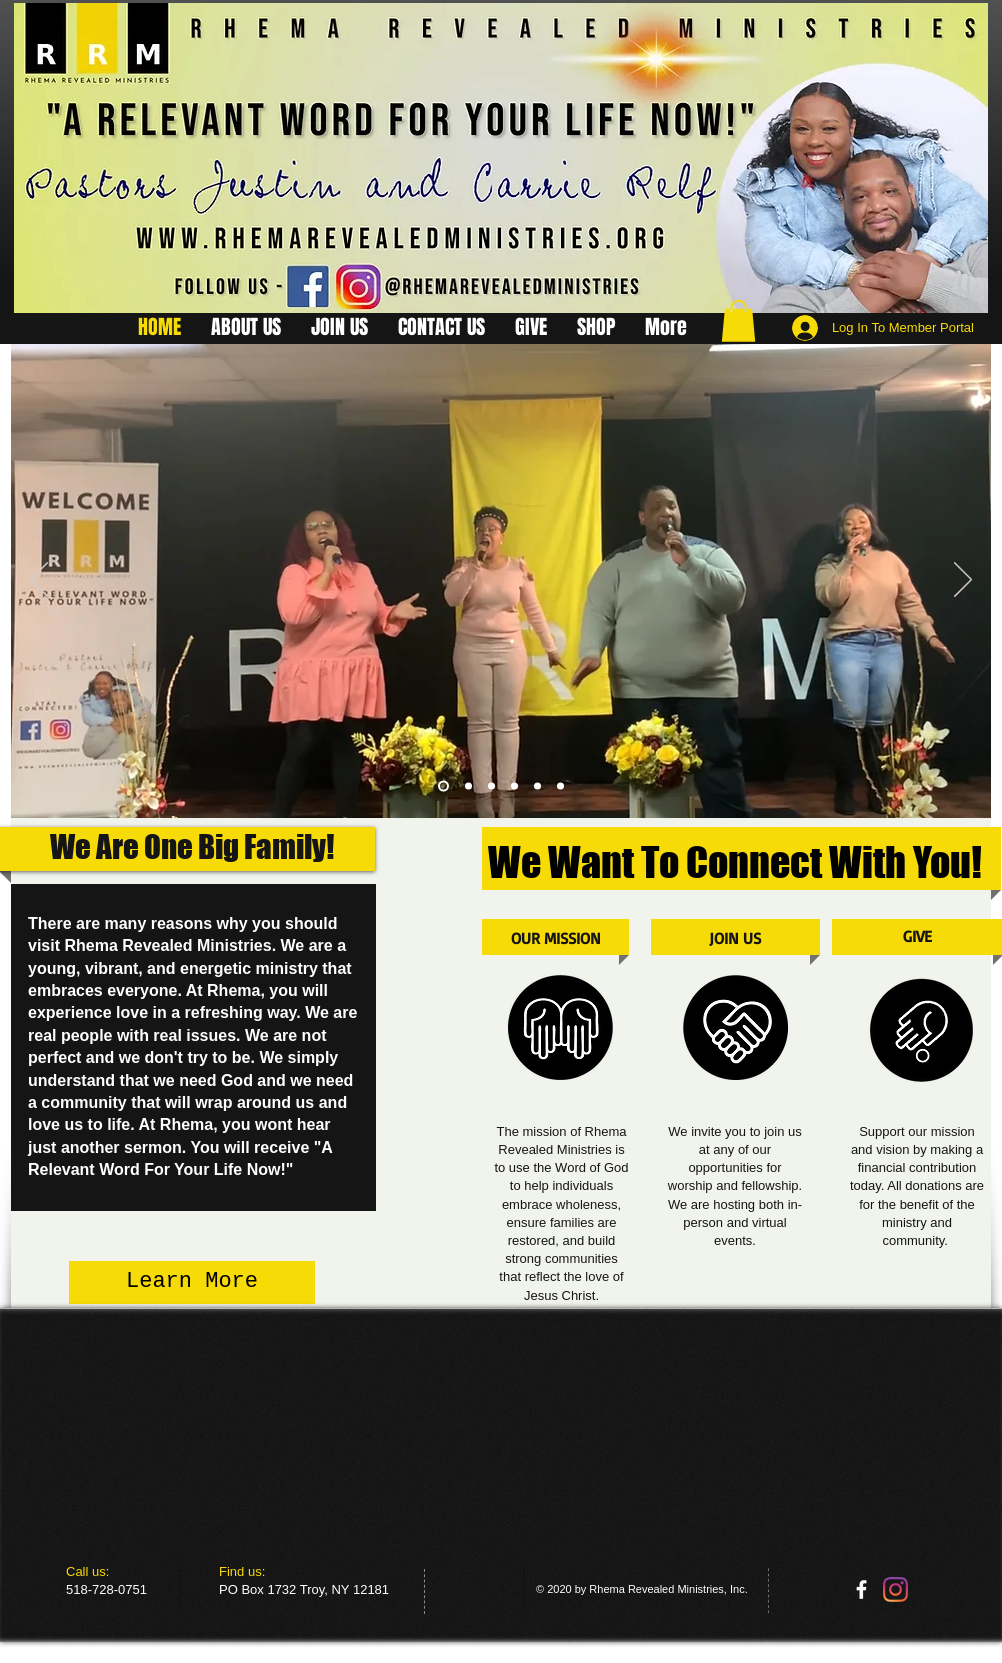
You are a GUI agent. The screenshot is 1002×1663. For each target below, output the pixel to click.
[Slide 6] (491, 785)
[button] (738, 321)
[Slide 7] (560, 785)
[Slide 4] (443, 785)
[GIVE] (917, 936)
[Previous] (39, 581)
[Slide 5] (537, 785)
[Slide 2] (468, 785)
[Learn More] (192, 1282)
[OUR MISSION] (555, 938)
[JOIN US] (735, 938)
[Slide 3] (514, 785)
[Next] (963, 581)
